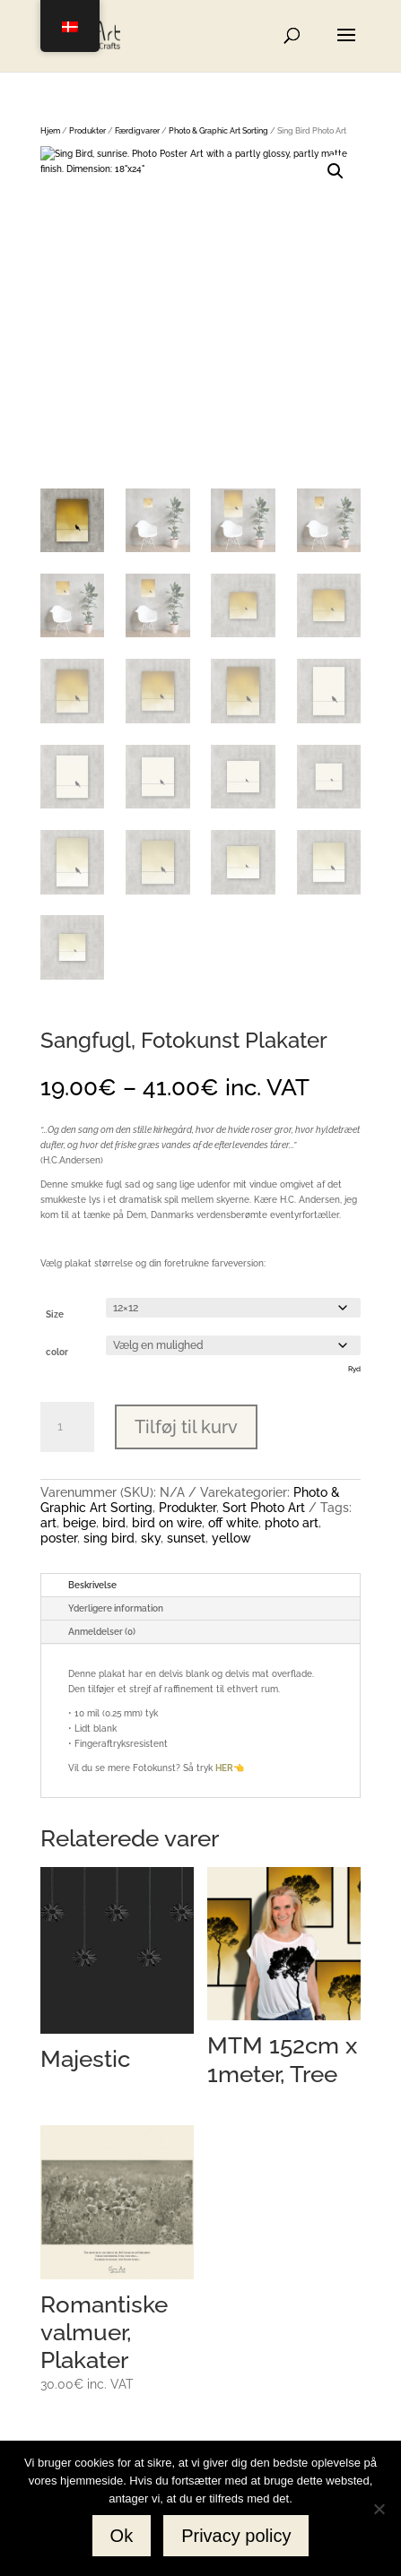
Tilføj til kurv (186, 1427)
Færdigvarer (137, 130)
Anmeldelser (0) (101, 1632)
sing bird (109, 1538)
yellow (231, 1538)
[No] (379, 2509)
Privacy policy (236, 2536)
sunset (186, 1538)
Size (55, 1314)
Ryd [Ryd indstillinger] (354, 1368)
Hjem (50, 130)
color (57, 1352)
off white (233, 1523)
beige (79, 1523)
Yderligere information (115, 1608)
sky (151, 1538)
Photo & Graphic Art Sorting (218, 130)
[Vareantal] (67, 1427)
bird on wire (167, 1523)
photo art (291, 1523)
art (48, 1523)
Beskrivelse (92, 1585)
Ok (122, 2536)
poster (58, 1538)
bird (114, 1523)
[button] (335, 171)
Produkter (87, 130)
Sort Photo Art (263, 1507)
